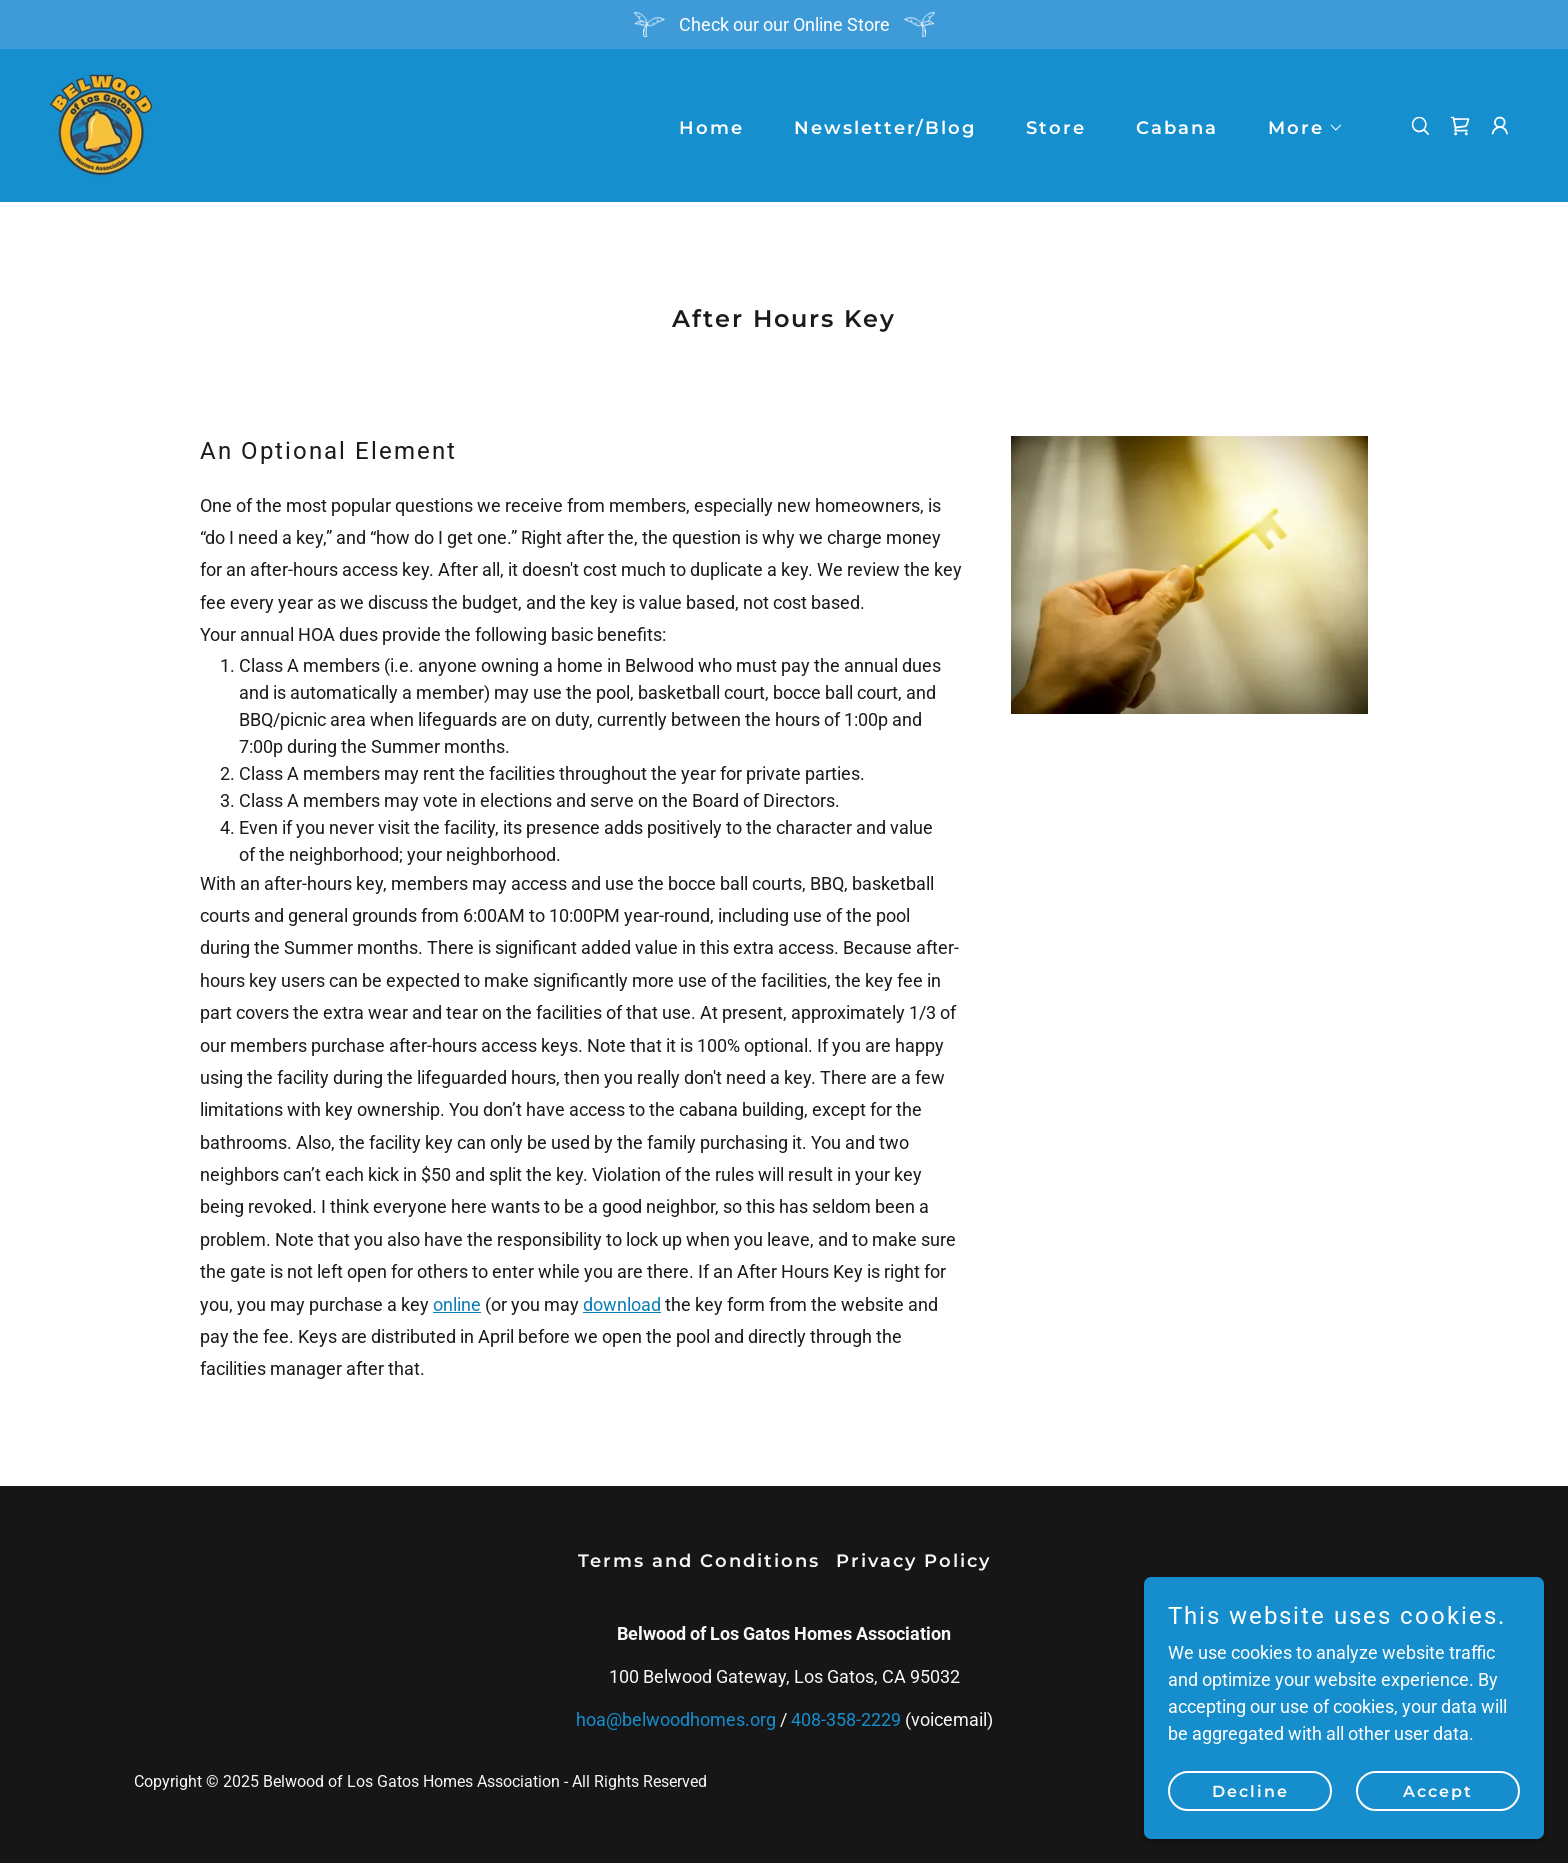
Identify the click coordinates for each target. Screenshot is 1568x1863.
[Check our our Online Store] (784, 24)
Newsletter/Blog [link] (885, 128)
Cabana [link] (1177, 128)
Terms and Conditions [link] (699, 1561)
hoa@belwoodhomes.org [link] (676, 1719)
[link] (101, 123)
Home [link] (711, 128)
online (457, 1304)
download (622, 1304)
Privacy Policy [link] (913, 1561)
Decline (1250, 1791)
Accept (1438, 1791)
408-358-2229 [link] (846, 1719)
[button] (1297, 128)
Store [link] (1056, 128)
